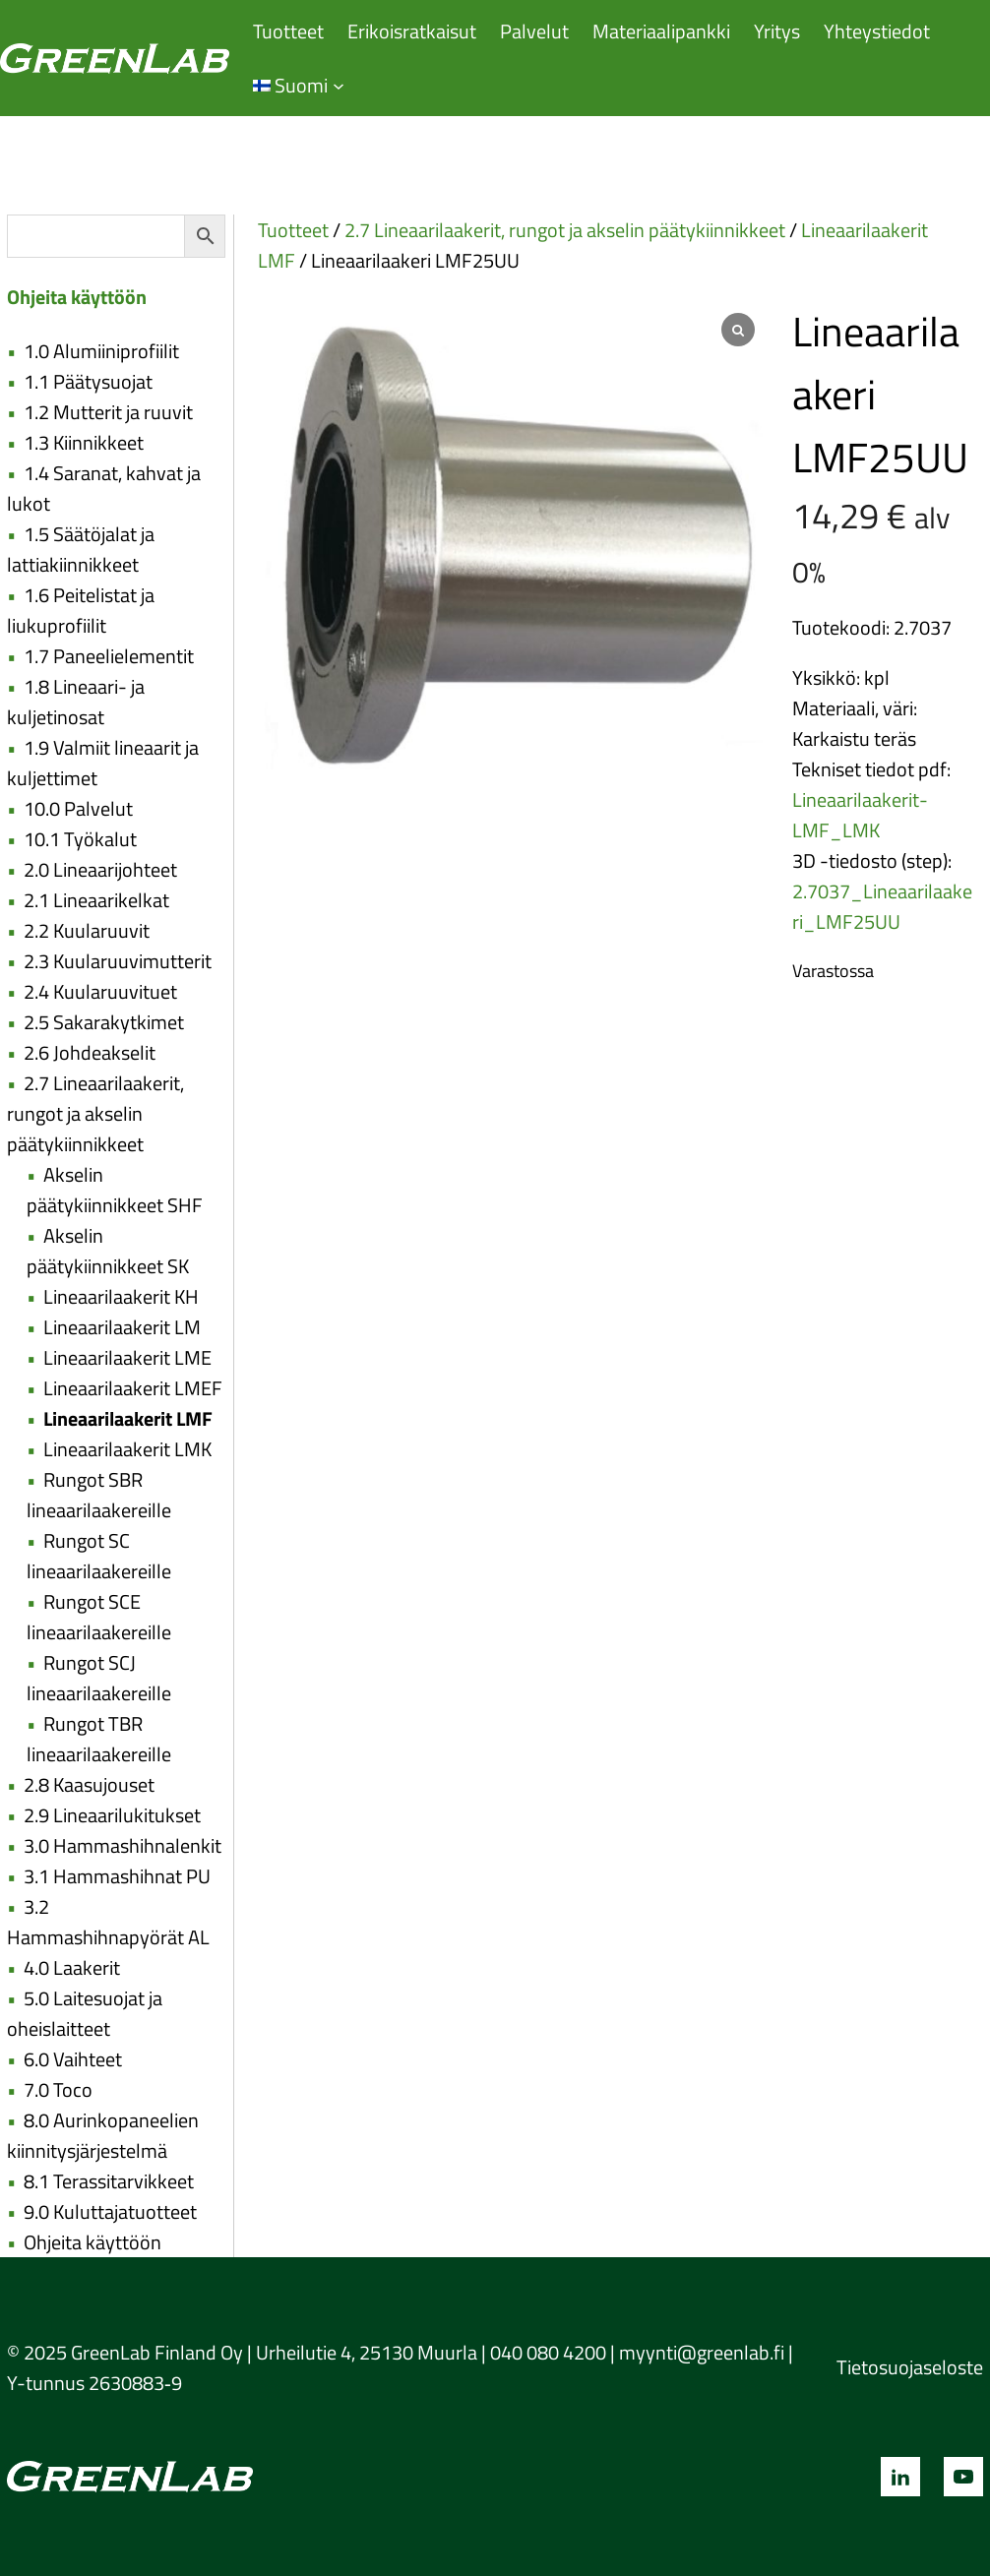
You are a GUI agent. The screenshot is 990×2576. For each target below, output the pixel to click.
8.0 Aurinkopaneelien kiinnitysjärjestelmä (103, 2135)
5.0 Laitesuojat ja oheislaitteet (84, 2013)
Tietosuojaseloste (909, 2367)
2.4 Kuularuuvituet (100, 991)
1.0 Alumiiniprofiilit (101, 351)
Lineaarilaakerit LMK (127, 1449)
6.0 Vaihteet (73, 2059)
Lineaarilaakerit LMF (128, 1418)
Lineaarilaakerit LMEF (132, 1388)
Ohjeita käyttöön (92, 2242)
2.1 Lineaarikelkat (96, 900)
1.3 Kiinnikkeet (84, 442)
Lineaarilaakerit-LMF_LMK (860, 814)
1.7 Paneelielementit (109, 656)
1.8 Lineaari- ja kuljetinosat (76, 701)
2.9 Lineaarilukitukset (112, 1815)
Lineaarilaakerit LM (122, 1327)
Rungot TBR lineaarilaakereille (99, 1738)
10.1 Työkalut (80, 839)
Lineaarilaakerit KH (121, 1296)
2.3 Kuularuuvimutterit (118, 961)
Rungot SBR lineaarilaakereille (99, 1494)
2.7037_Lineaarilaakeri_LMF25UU (882, 906)
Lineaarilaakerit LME (127, 1357)
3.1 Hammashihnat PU (117, 1876)
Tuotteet (293, 230)
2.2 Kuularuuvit (87, 930)
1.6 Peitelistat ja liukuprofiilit (81, 610)
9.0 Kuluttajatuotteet (110, 2211)
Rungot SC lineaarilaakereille (99, 1555)
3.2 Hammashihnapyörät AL (108, 1921)
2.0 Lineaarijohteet (100, 869)
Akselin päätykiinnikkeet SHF (115, 1189)
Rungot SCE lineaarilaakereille (99, 1616)
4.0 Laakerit (72, 1967)
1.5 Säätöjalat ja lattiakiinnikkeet (81, 549)
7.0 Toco (58, 2089)
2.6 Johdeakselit (89, 1052)
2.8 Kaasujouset (89, 1784)
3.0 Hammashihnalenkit (122, 1845)
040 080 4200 (548, 2352)
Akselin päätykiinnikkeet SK (108, 1250)
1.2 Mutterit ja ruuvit (108, 412)
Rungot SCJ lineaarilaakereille (99, 1677)
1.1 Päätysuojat (88, 381)
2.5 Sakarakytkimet (104, 1022)
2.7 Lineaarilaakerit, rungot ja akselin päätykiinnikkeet (95, 1113)
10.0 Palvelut (78, 808)
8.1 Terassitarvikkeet (109, 2181)
